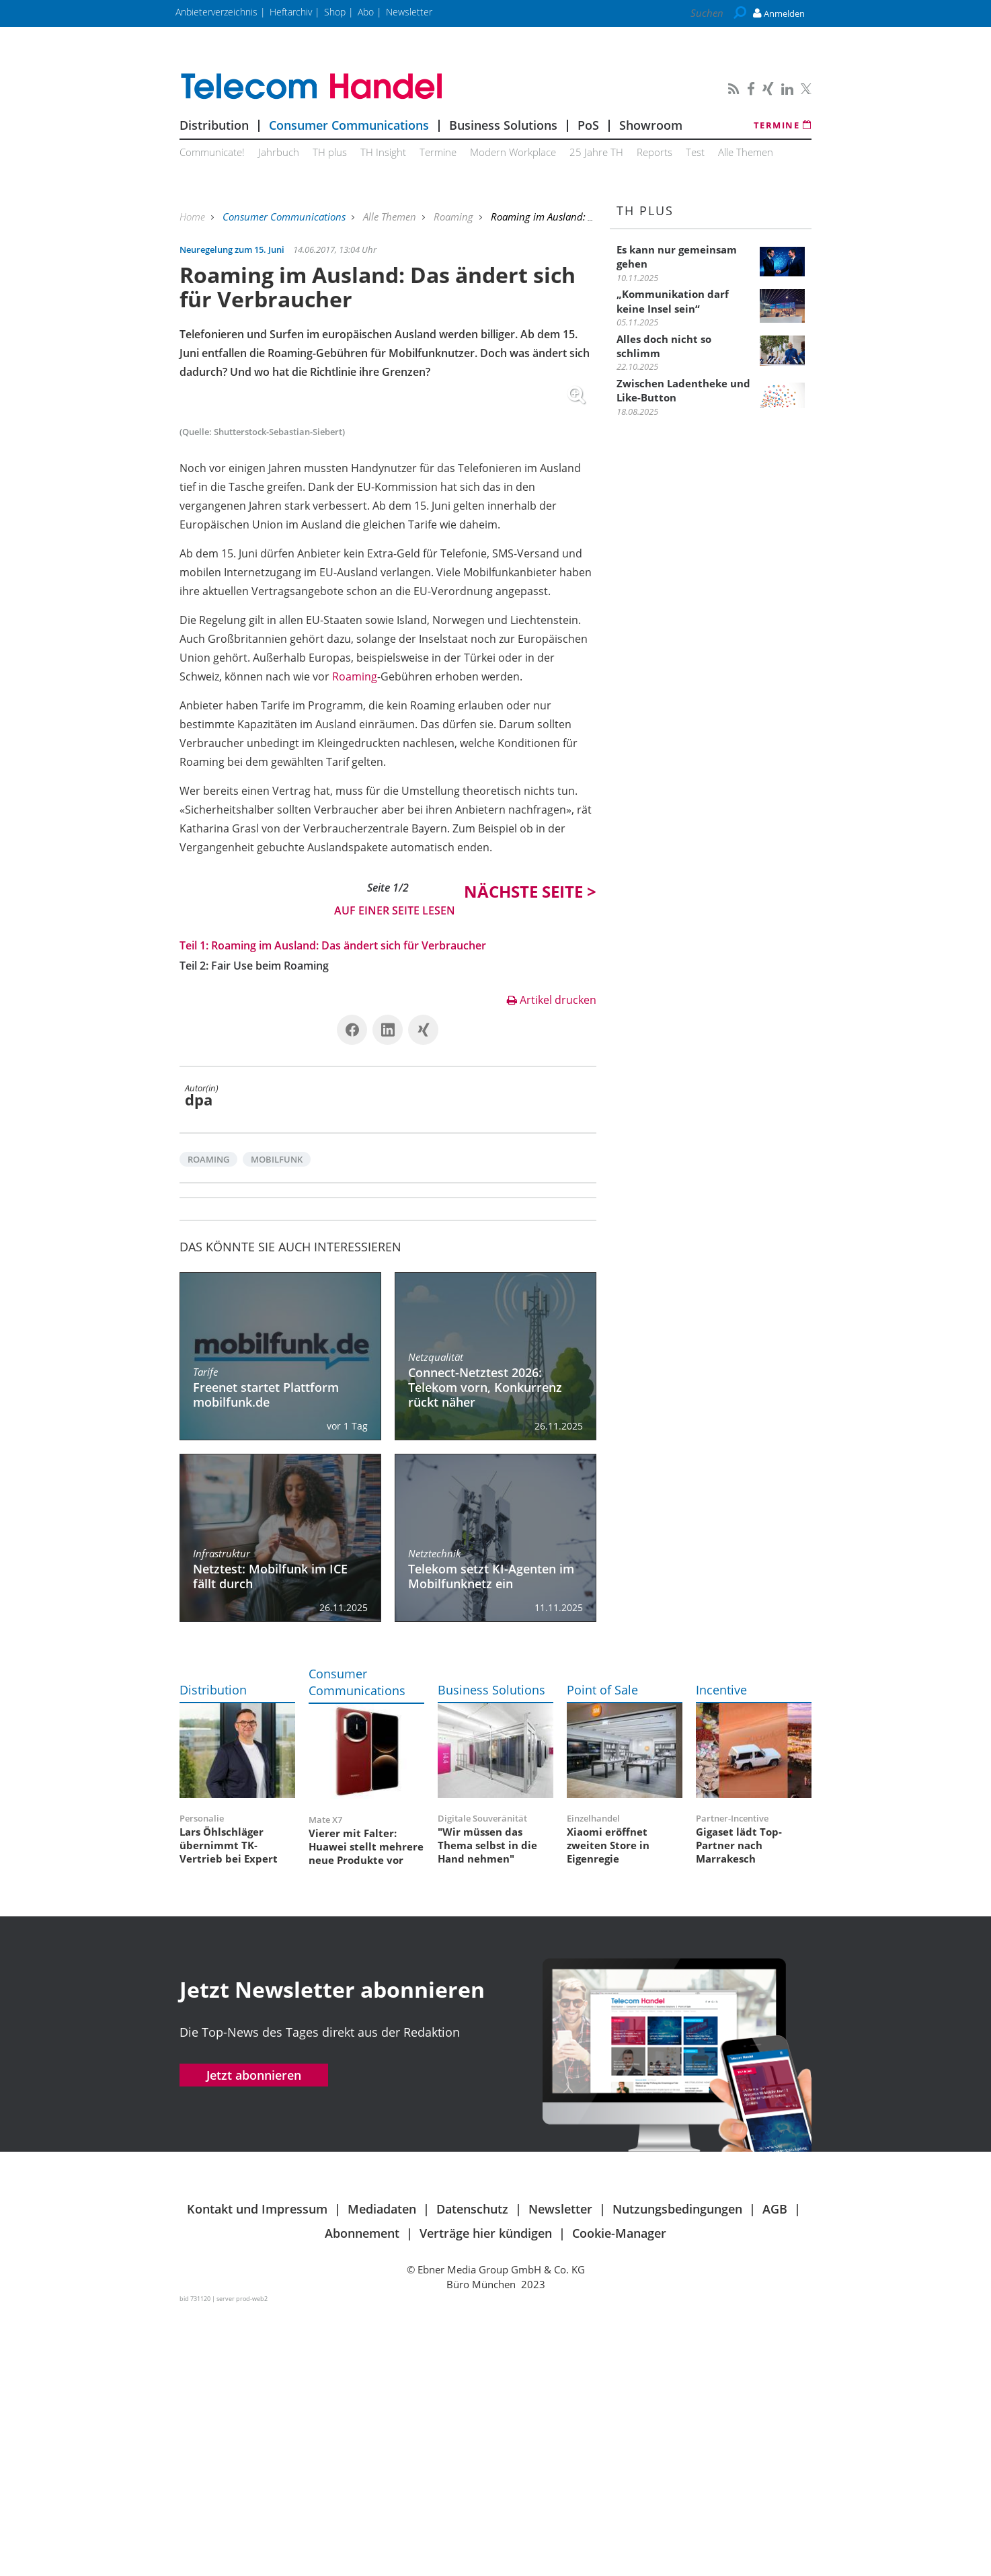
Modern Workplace (513, 152)
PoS (588, 125)
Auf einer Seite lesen (394, 1174)
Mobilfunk (277, 1423)
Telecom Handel (388, 86)
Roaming (455, 216)
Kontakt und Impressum (257, 2473)
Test (695, 152)
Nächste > (530, 1155)
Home (194, 216)
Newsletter (560, 2473)
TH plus (330, 152)
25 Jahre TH (596, 152)
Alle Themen (745, 152)
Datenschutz (472, 2473)
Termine (783, 125)
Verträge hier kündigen (486, 2497)
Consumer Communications (349, 125)
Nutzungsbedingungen (677, 2473)
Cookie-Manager (619, 2497)
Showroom (650, 125)
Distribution (214, 125)
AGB (774, 2473)
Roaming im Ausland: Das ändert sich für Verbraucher (348, 1209)
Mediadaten (382, 2473)
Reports (654, 152)
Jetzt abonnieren (253, 2339)
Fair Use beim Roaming (270, 1229)
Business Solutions (503, 125)
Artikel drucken (551, 1264)
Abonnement (362, 2497)
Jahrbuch (278, 152)
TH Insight (383, 152)
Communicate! (212, 152)
